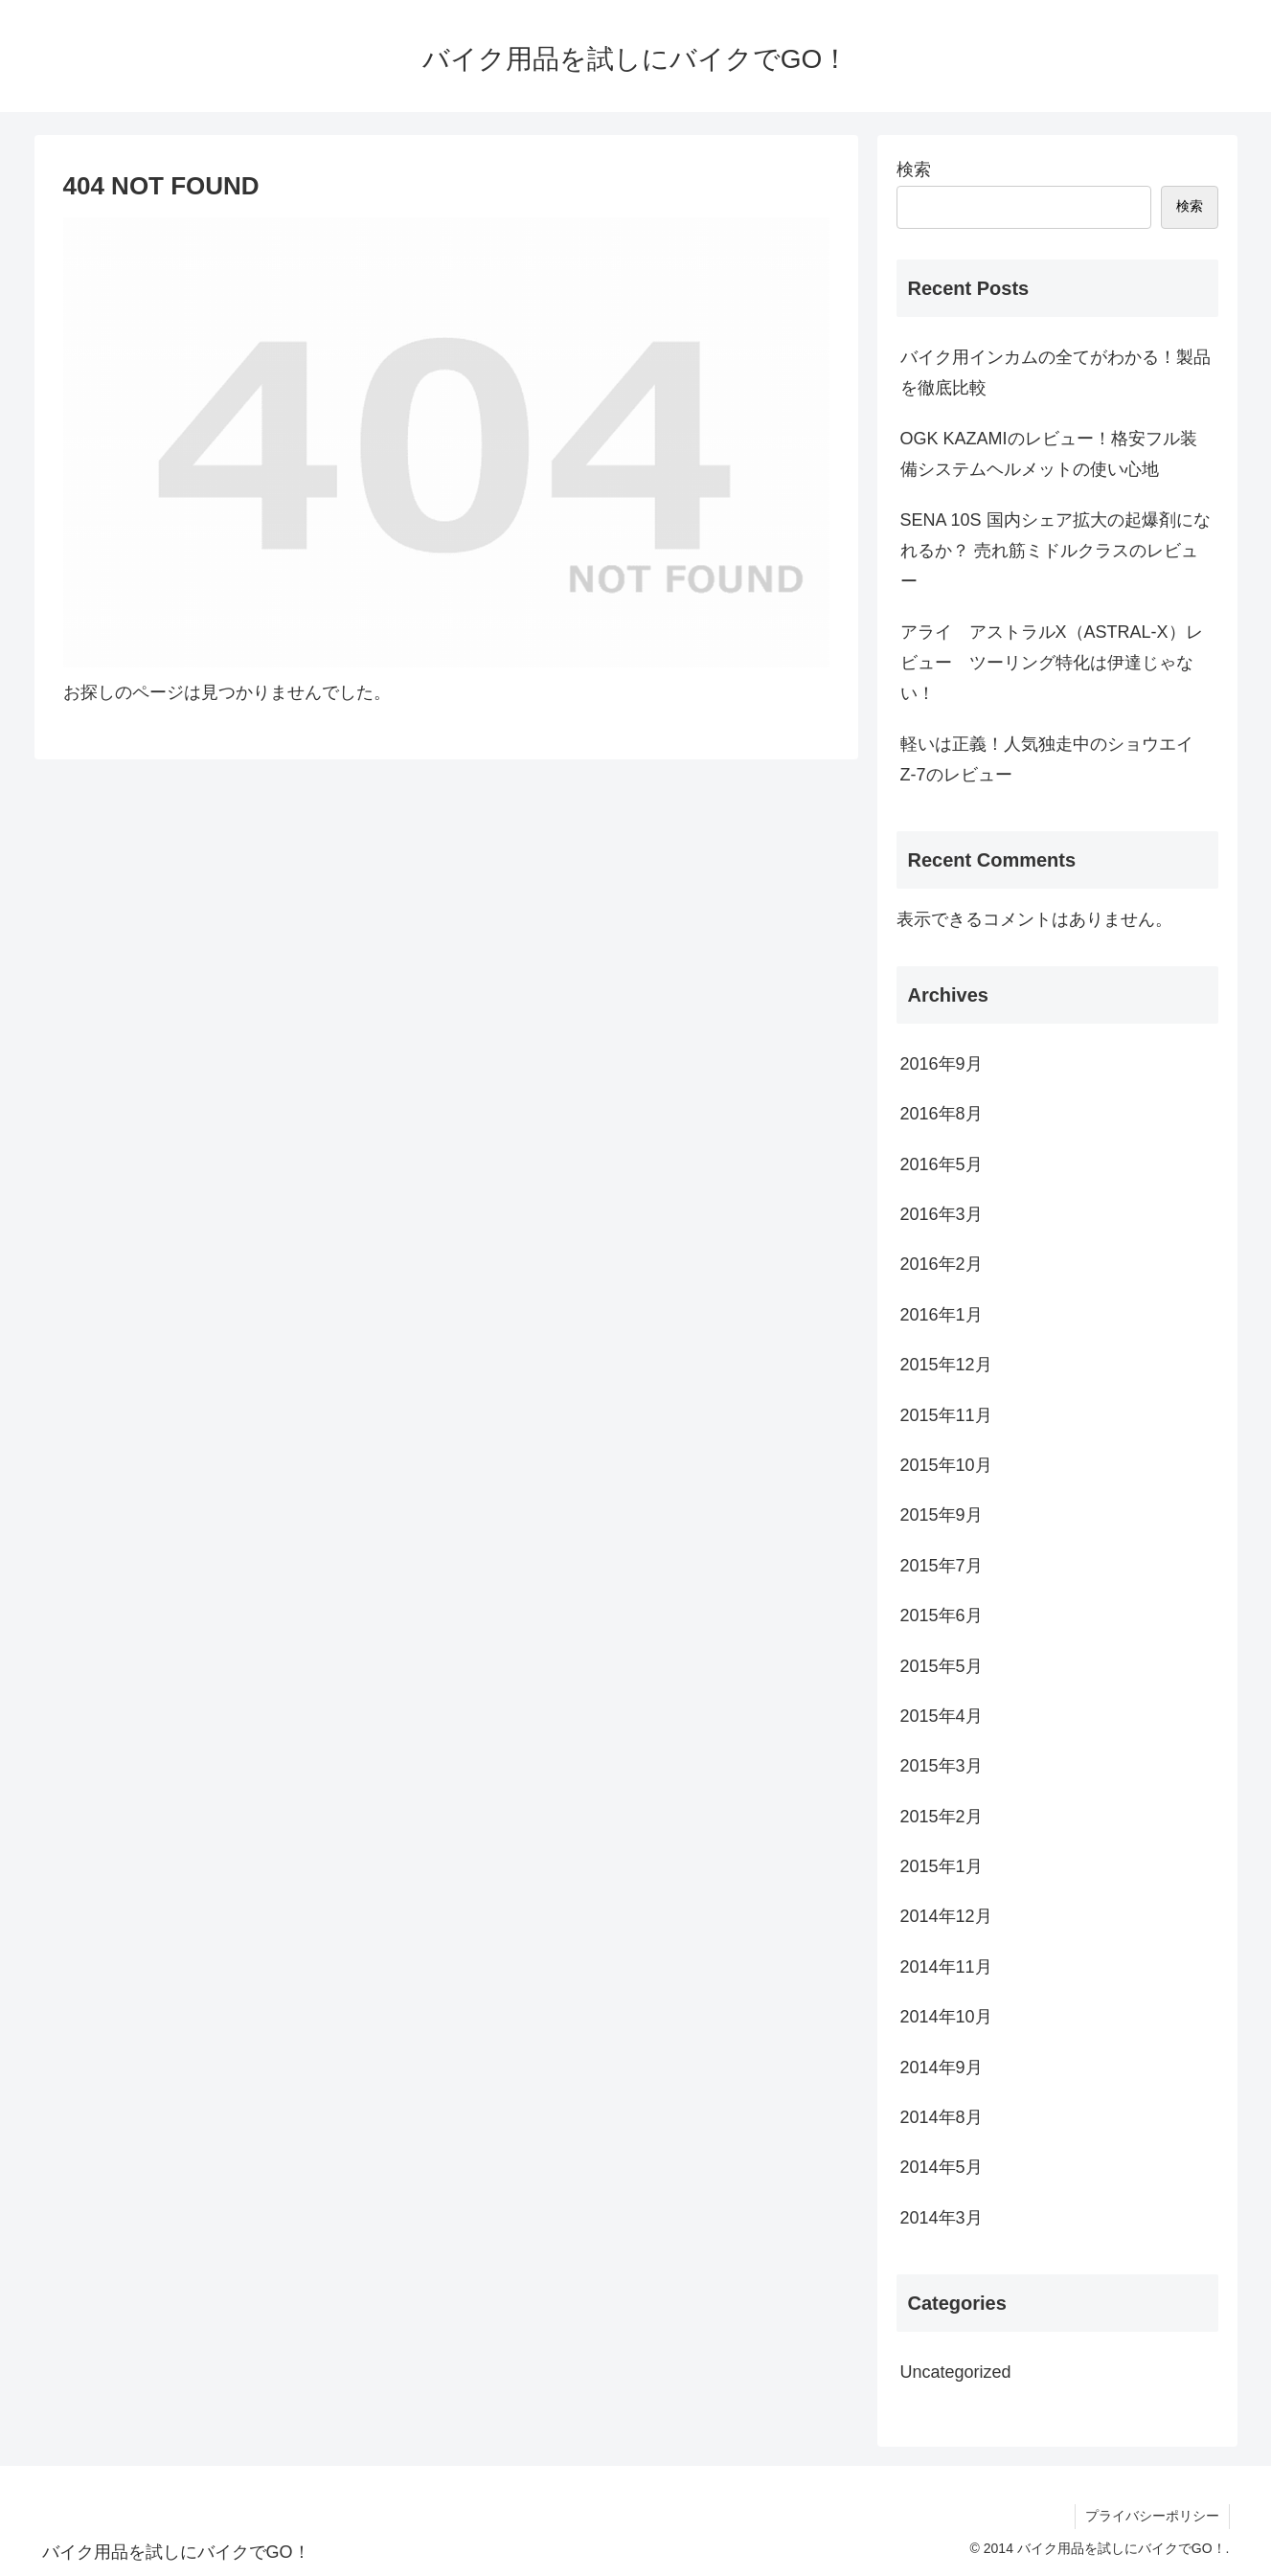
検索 (914, 169)
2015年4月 (941, 1716)
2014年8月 (941, 2117)
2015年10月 (946, 1465)
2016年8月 (941, 1113)
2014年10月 (946, 2016)
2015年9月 (941, 1515)
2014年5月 (941, 2167)
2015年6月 (941, 1615)
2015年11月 (946, 1415)
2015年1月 (941, 1866)
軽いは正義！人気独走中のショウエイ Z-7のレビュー (1055, 759)
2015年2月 (941, 1816)
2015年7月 (941, 1565)
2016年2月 (941, 1264)
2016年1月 (941, 1314)
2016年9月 (941, 1063)
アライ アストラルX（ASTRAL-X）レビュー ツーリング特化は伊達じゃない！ (1051, 663)
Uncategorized (955, 2372)
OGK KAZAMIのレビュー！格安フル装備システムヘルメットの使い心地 (1048, 454)
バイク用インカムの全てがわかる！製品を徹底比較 (1055, 372)
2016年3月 (941, 1214)
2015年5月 (941, 1666)
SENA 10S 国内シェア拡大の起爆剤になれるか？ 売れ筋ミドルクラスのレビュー (1055, 551)
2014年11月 (946, 1967)
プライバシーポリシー (1152, 2515)
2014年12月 (946, 1916)
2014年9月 (941, 2067)
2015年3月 (941, 1765)
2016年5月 (941, 1164)
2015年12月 (946, 1364)
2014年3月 (941, 2217)
